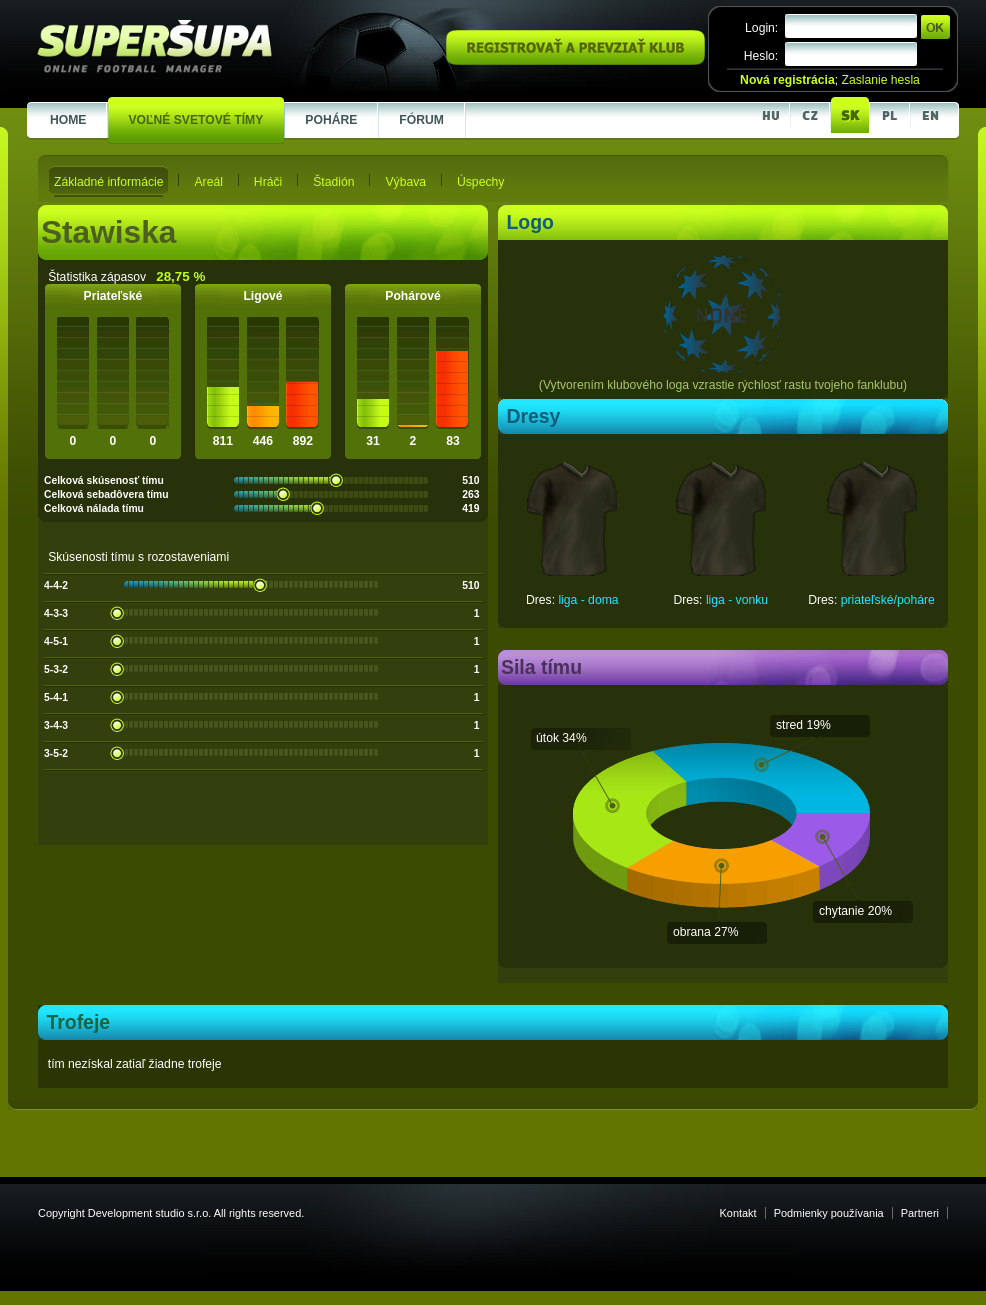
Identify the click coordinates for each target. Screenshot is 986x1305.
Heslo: (761, 56)
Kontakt (738, 1213)
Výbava (405, 182)
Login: (761, 28)
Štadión (333, 182)
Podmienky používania (829, 1213)
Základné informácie (108, 182)
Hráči (268, 182)
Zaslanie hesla (880, 80)
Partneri (920, 1213)
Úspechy (480, 182)
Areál (208, 182)
